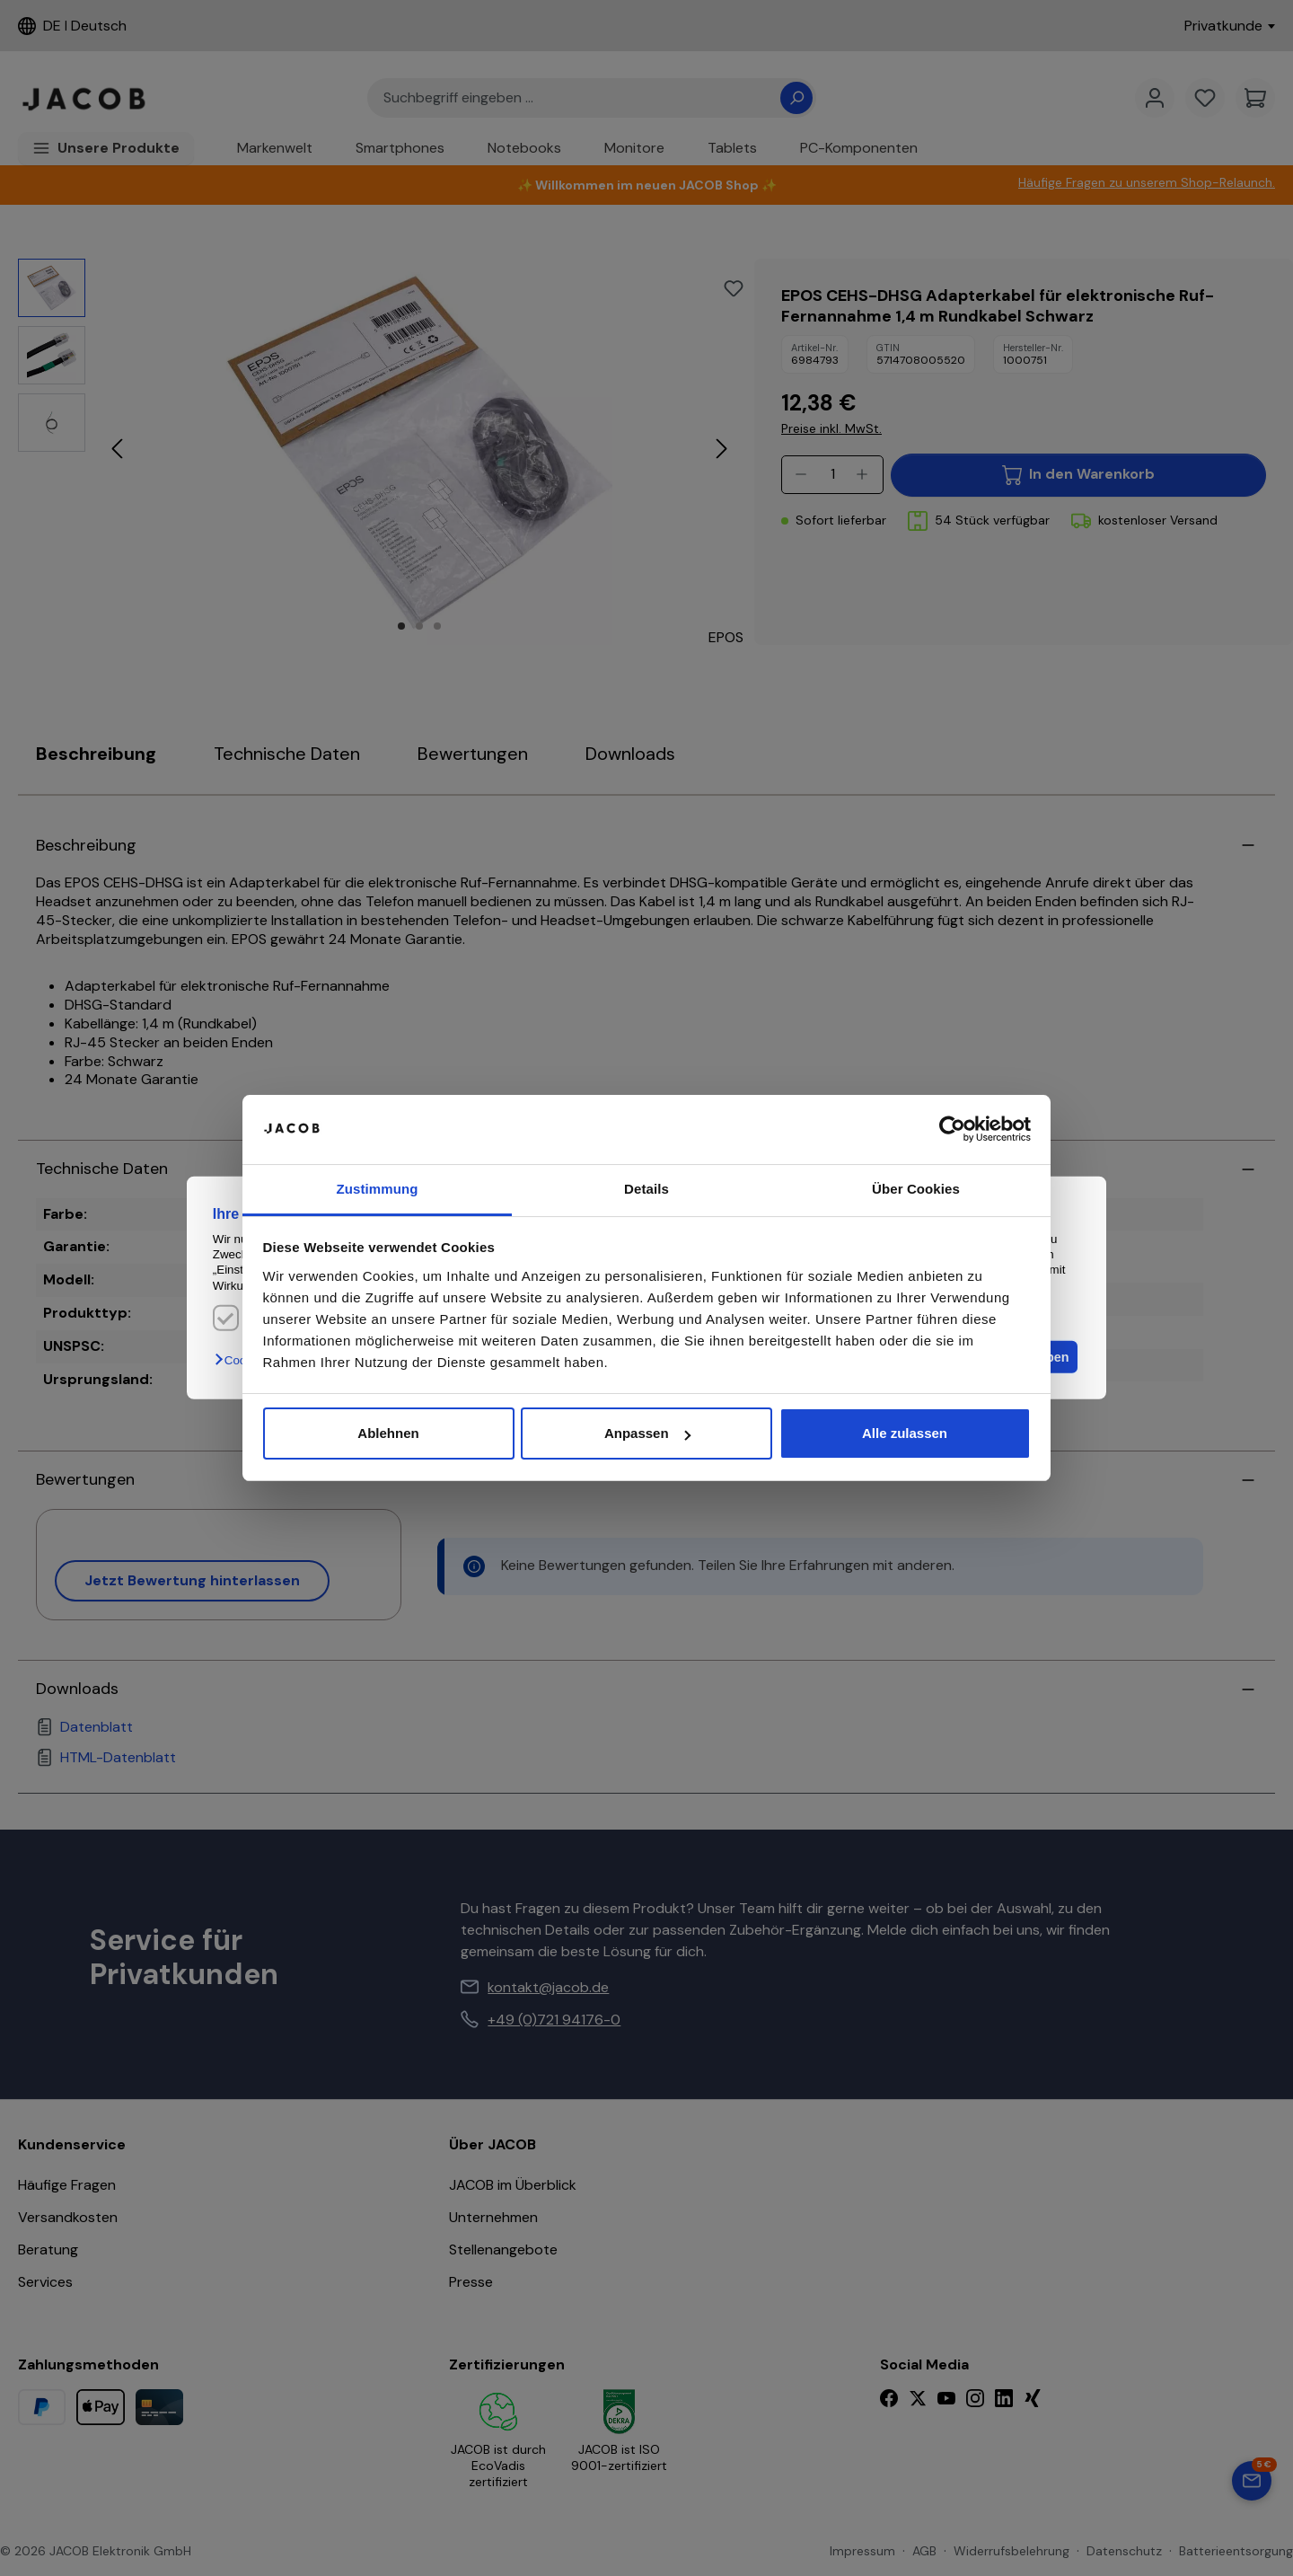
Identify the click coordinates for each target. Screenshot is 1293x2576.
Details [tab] (646, 1188)
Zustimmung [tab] (377, 1188)
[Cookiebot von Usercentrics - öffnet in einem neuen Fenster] (952, 1129)
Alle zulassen (904, 1433)
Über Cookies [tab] (916, 1188)
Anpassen (647, 1433)
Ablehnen (387, 1433)
